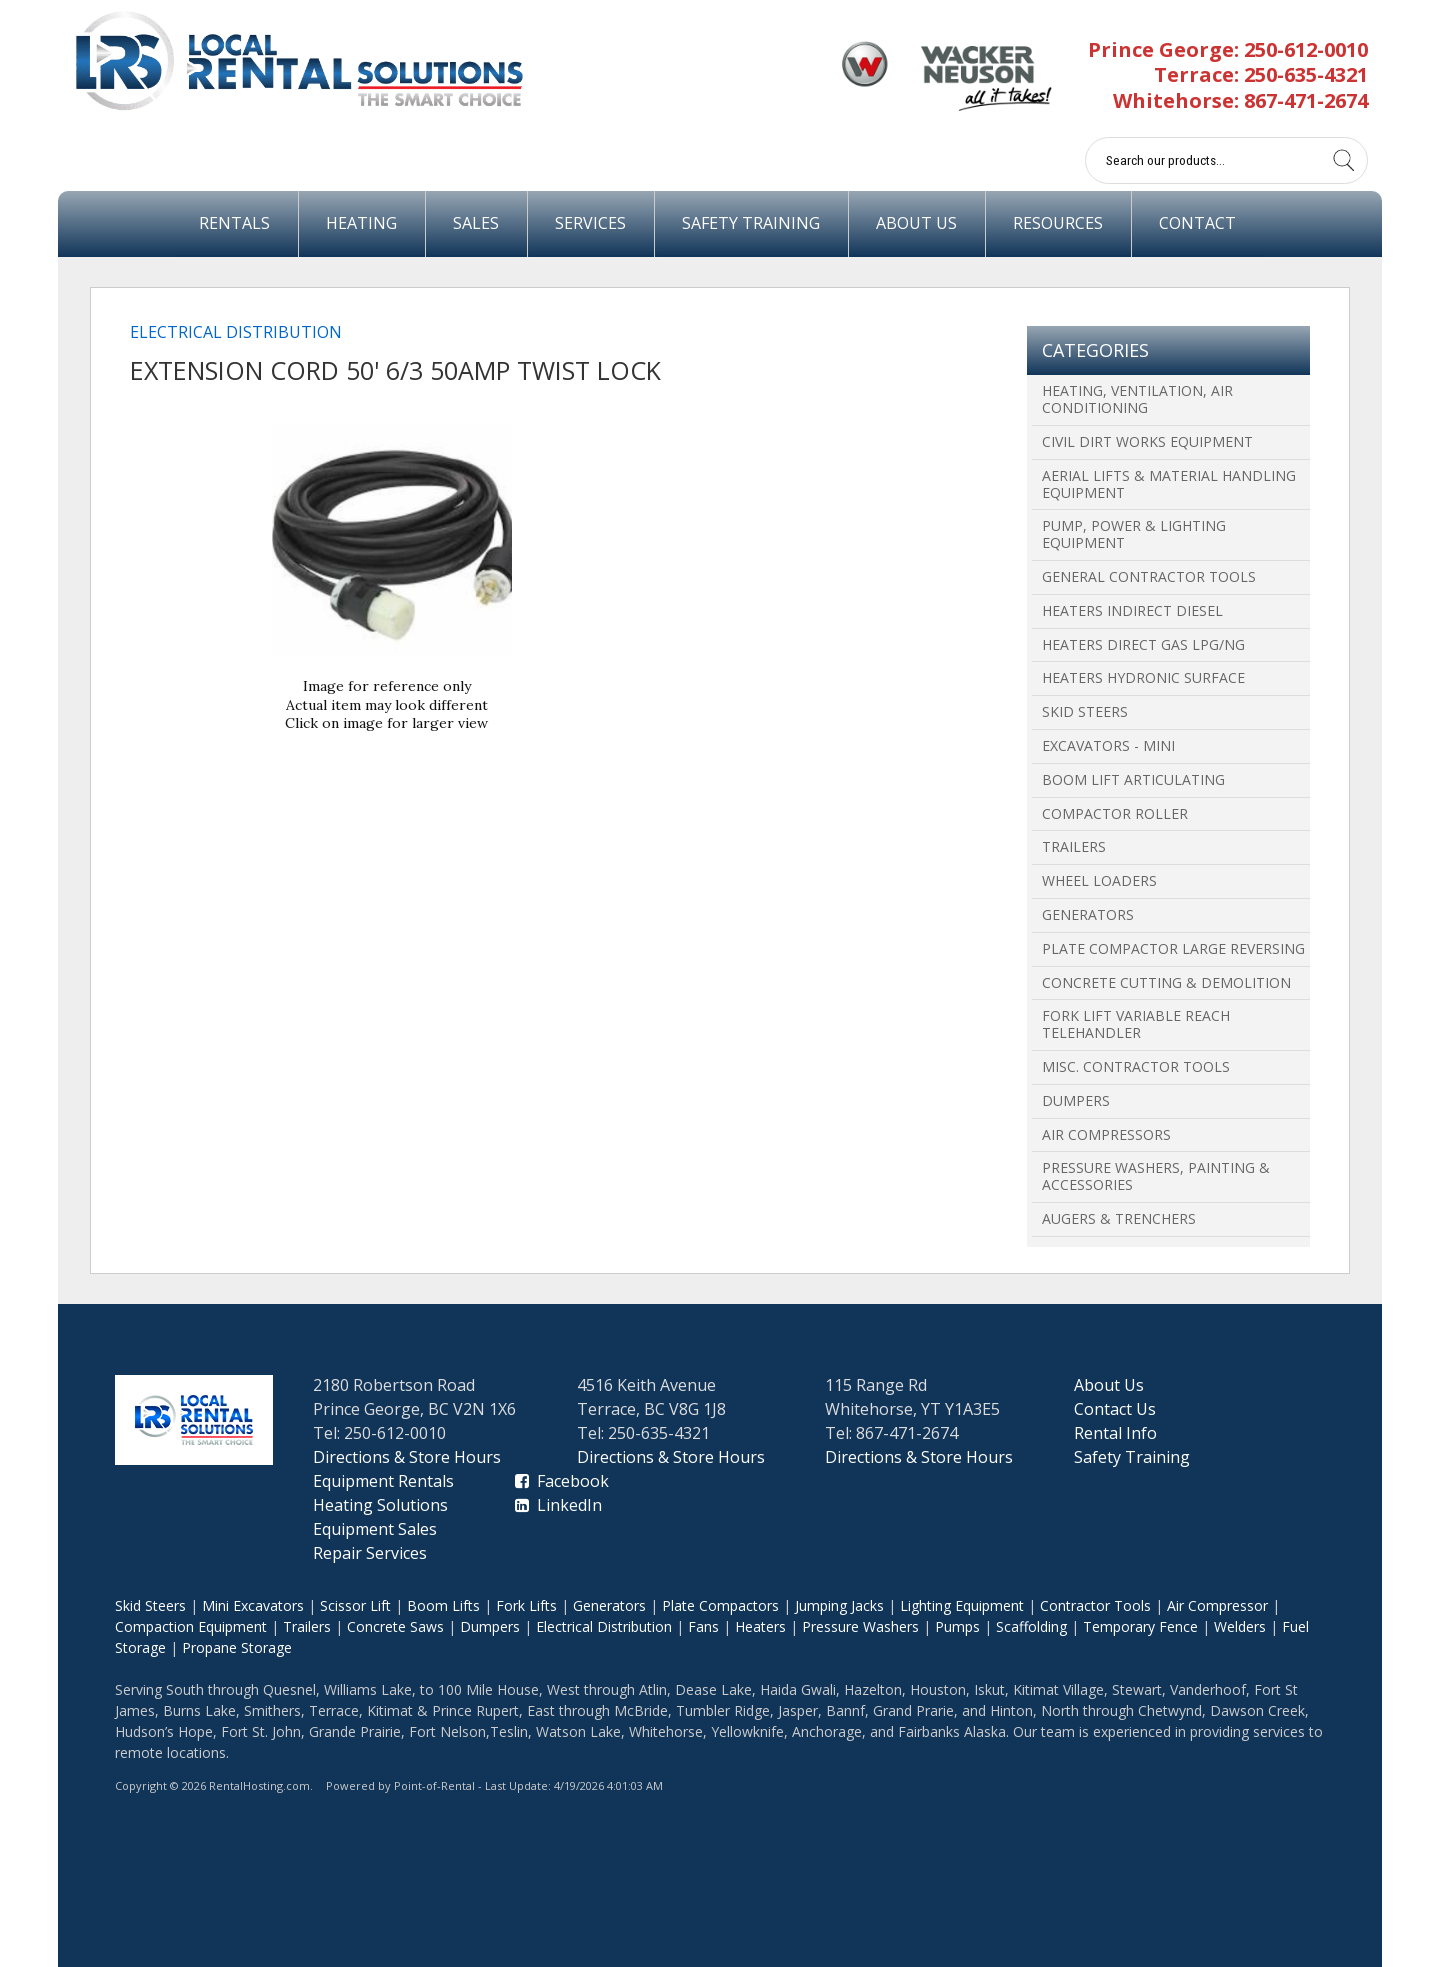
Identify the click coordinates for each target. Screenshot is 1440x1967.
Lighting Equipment (962, 1605)
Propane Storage (237, 1647)
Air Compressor (1217, 1605)
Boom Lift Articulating (1133, 779)
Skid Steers (1085, 711)
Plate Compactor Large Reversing (1173, 948)
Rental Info (1115, 1433)
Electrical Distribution (236, 332)
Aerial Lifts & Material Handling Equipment (1169, 484)
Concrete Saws (395, 1626)
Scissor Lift (355, 1605)
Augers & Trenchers (1119, 1218)
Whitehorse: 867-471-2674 (1240, 100)
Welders (1240, 1626)
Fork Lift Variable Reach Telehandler (1136, 1024)
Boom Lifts (443, 1605)
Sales (476, 223)
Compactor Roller (1115, 813)
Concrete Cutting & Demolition (1166, 982)
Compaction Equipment (191, 1626)
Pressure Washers (860, 1626)
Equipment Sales (375, 1529)
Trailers (1074, 846)
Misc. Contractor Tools (1136, 1066)
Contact (1197, 223)
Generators (1088, 914)
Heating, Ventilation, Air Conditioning (1137, 399)
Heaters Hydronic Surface (1143, 677)
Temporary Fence (1140, 1626)
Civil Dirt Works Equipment (1147, 441)
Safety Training (751, 223)
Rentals (234, 223)
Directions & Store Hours (407, 1457)
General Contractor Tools (1149, 576)
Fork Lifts (526, 1605)
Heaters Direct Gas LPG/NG (1143, 644)
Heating (361, 223)
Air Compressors (1106, 1134)
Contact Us (1115, 1409)
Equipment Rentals (383, 1481)
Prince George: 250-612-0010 (1228, 49)
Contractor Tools (1095, 1605)
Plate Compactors (720, 1605)
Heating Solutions (380, 1505)
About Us (916, 223)
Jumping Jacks (839, 1605)
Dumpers (1076, 1100)
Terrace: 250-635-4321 (1261, 74)
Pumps (957, 1626)
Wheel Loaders (1099, 880)
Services (590, 223)
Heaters (760, 1626)
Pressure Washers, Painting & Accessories (1156, 1176)
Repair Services (370, 1553)
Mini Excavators (253, 1605)
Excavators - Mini (1108, 745)
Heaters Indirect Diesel (1132, 610)
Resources (1058, 223)
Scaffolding (1031, 1626)
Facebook (562, 1481)
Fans (703, 1626)
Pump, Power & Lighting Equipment (1134, 534)
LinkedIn (558, 1505)
